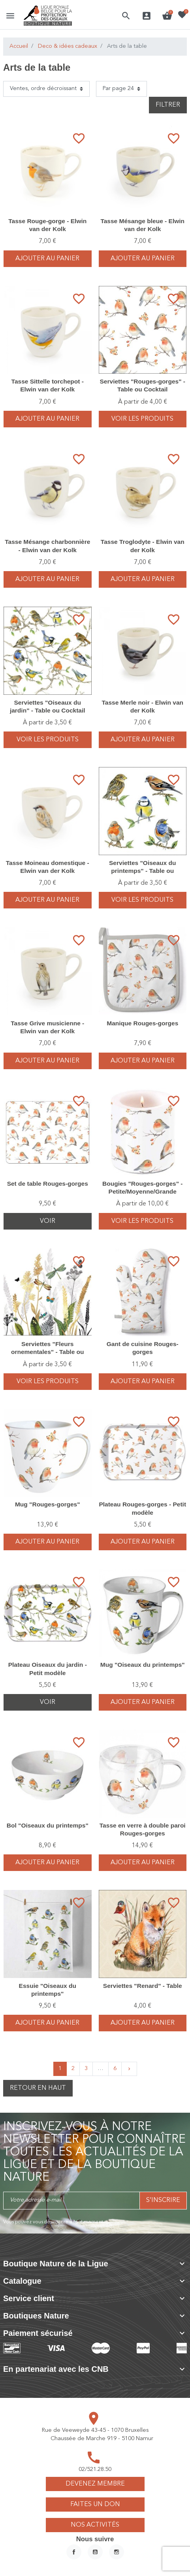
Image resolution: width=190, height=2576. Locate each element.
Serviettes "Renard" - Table (142, 1985)
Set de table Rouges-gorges (47, 1183)
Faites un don (95, 2504)
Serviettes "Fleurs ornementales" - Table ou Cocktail (47, 1352)
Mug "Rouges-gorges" (47, 1504)
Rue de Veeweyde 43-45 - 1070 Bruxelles (95, 2430)
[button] (126, 16)
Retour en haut (38, 2088)
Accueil (18, 46)
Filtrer (168, 105)
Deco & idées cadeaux (67, 46)
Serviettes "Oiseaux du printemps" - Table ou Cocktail (142, 870)
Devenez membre (95, 2484)
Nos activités (95, 2525)
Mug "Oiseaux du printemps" (142, 1664)
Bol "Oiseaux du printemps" (47, 1825)
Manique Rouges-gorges (142, 1023)
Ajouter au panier (47, 259)
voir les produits (142, 419)
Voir (47, 1221)
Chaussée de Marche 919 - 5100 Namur (102, 2439)
